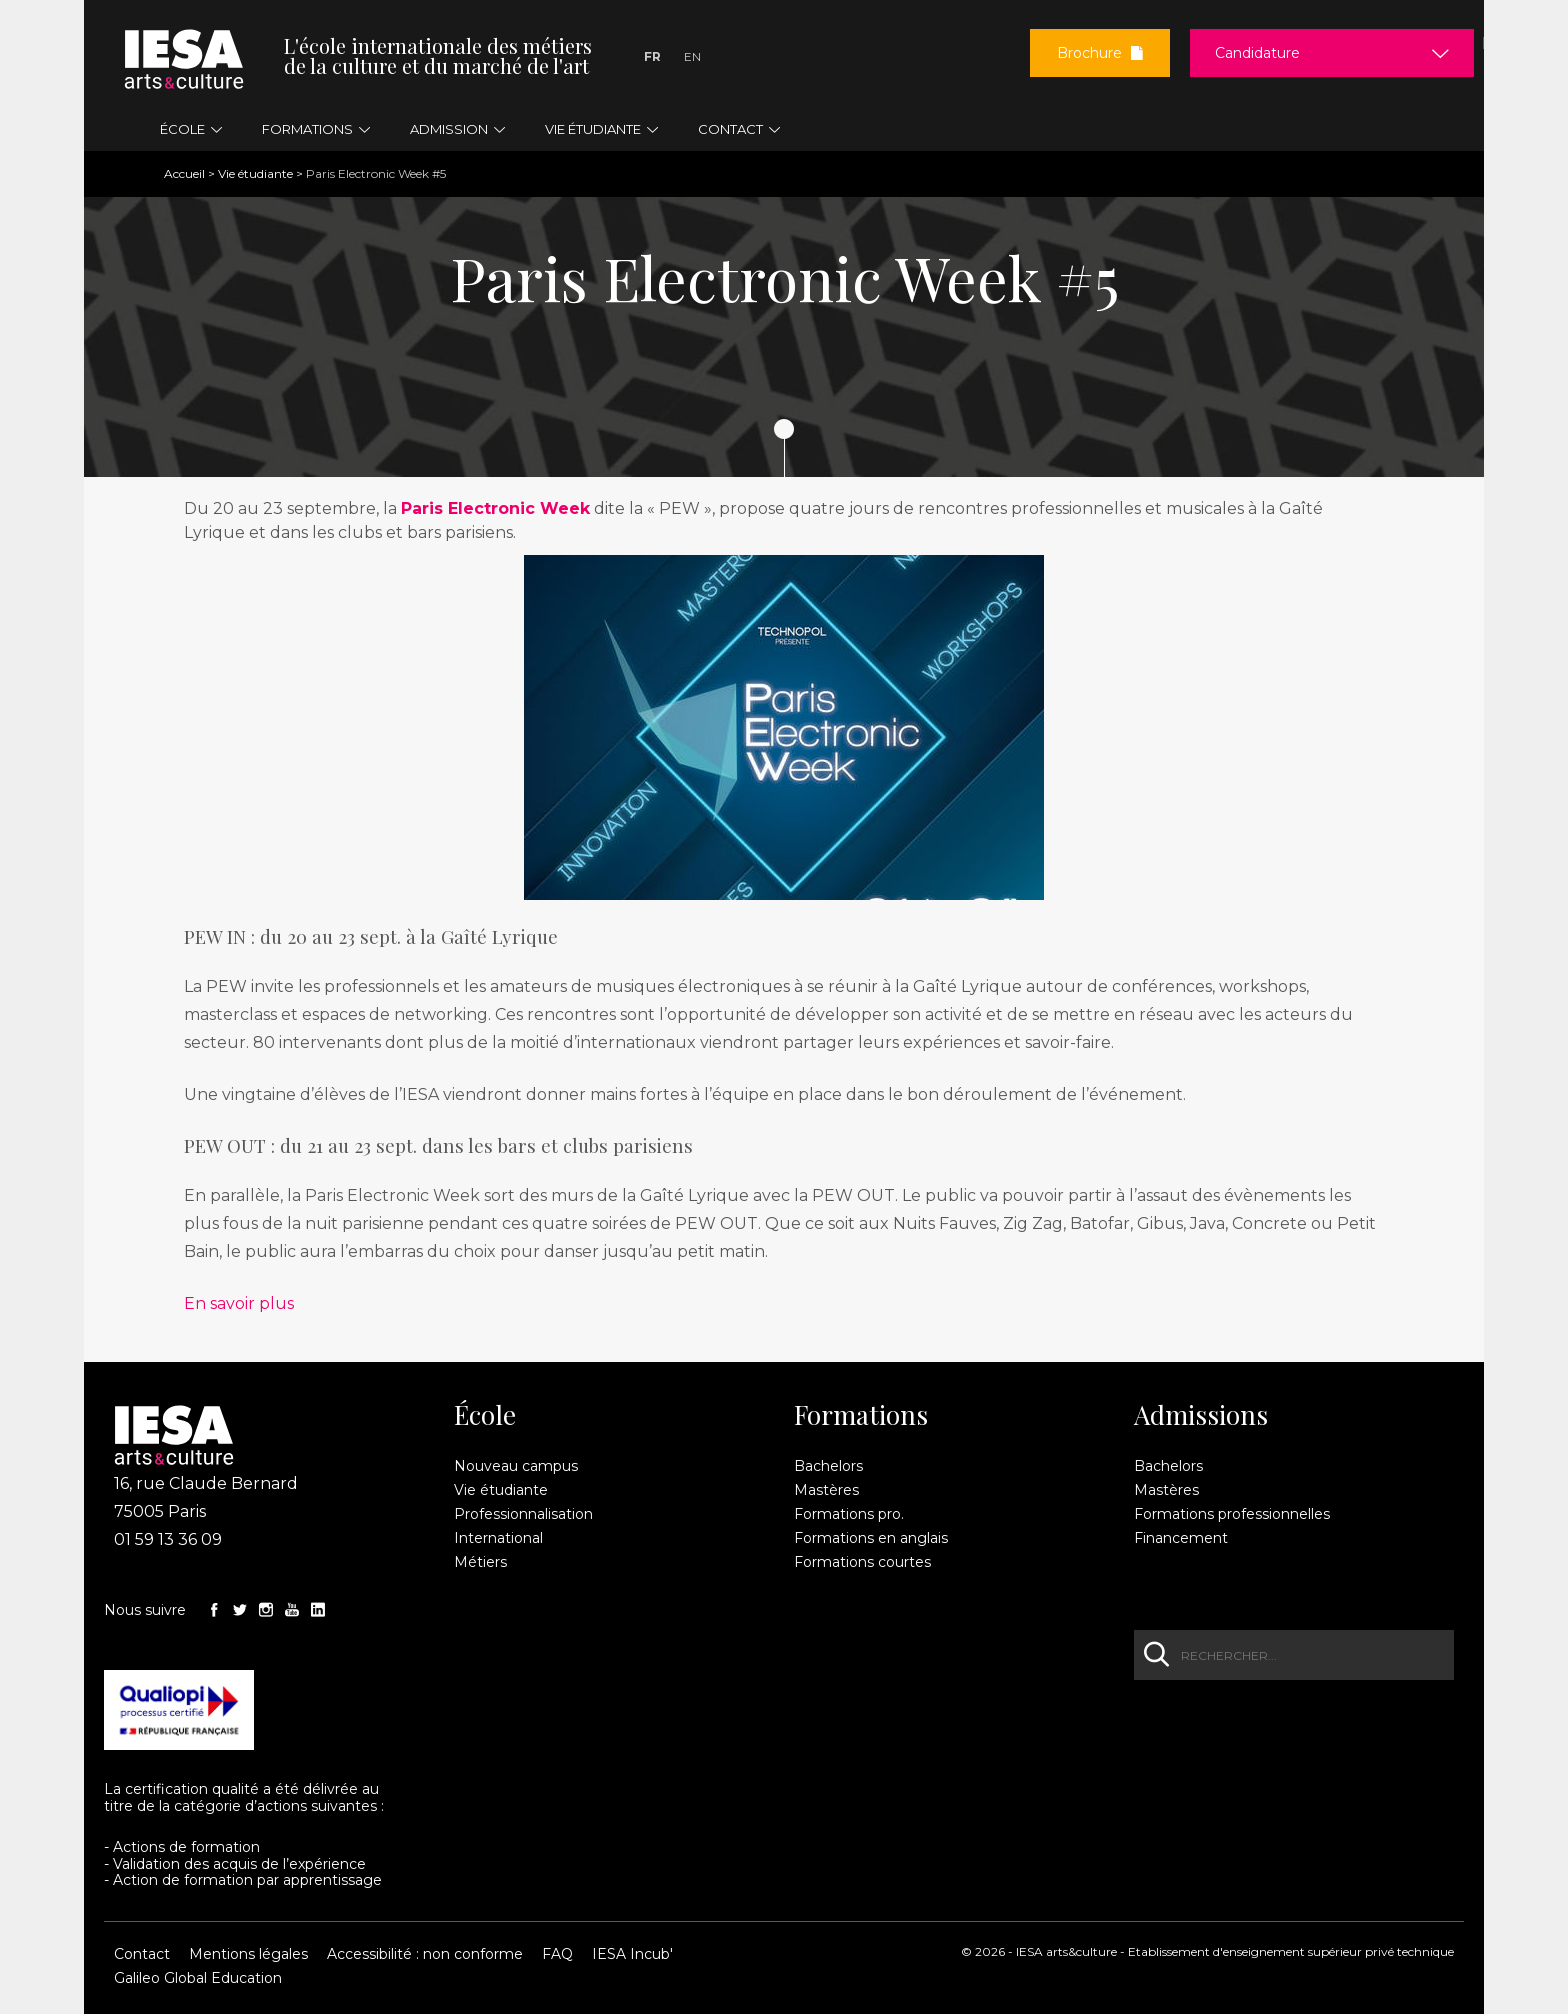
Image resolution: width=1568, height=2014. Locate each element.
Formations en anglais (871, 1538)
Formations (861, 1415)
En (692, 56)
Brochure (1100, 53)
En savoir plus (239, 1303)
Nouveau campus (516, 1466)
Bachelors (828, 1466)
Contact (142, 1954)
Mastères (826, 1490)
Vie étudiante (255, 173)
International (498, 1538)
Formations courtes (862, 1562)
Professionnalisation (523, 1514)
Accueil (184, 173)
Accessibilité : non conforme (425, 1954)
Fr (652, 56)
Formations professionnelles (1232, 1514)
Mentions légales (248, 1954)
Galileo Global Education (198, 1978)
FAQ (557, 1954)
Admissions (1201, 1415)
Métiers (480, 1562)
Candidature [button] (1257, 53)
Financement (1181, 1538)
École (485, 1415)
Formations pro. (849, 1514)
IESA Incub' (632, 1954)
